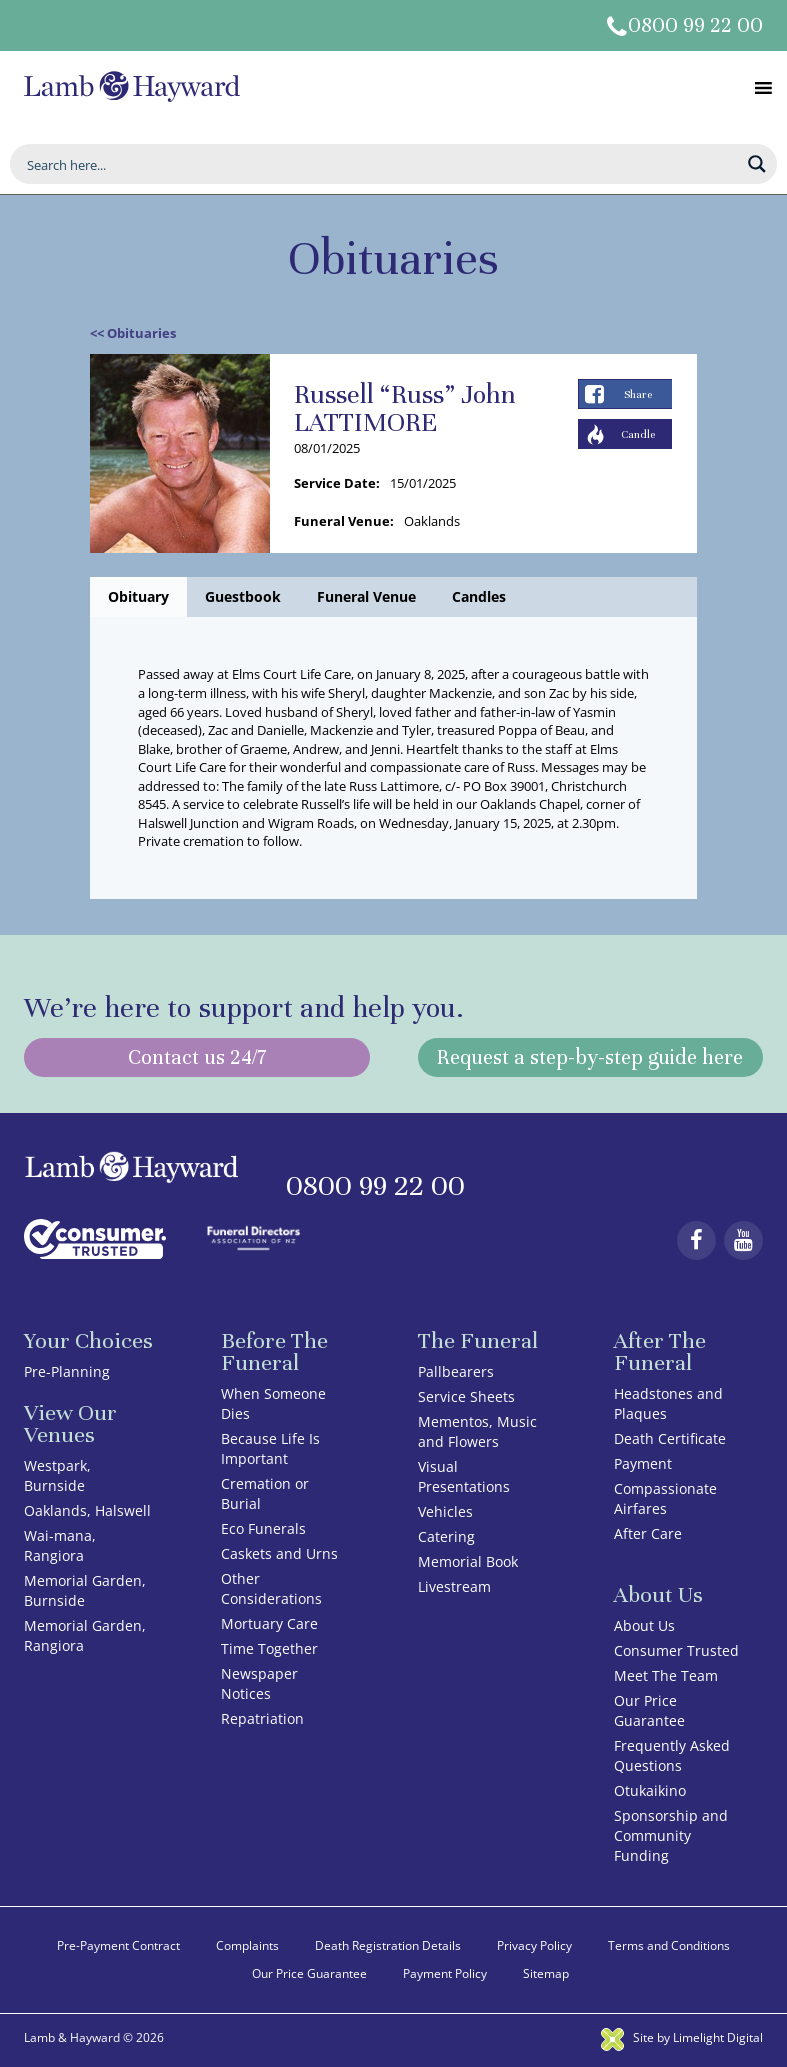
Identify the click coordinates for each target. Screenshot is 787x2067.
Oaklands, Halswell (87, 1510)
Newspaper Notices (259, 1683)
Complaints (247, 1945)
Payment (643, 1463)
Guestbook (243, 596)
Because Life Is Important (270, 1448)
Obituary (138, 596)
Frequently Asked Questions (672, 1755)
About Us (644, 1625)
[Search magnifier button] (757, 164)
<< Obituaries (133, 333)
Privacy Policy (534, 1945)
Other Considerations (271, 1588)
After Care (648, 1533)
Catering (446, 1536)
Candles (479, 596)
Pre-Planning (67, 1371)
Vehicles (445, 1511)
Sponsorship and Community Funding (671, 1835)
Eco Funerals (263, 1528)
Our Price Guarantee (649, 1710)
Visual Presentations (464, 1476)
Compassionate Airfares (665, 1498)
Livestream (454, 1586)
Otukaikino (650, 1790)
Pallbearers (456, 1371)
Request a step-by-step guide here (590, 1057)
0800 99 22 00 (695, 25)
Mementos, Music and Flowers (477, 1431)
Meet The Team (666, 1675)
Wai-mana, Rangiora (60, 1545)
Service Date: (337, 483)
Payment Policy (445, 1973)
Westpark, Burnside (57, 1475)
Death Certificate (670, 1438)
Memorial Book (468, 1561)
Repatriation (262, 1718)
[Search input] (380, 164)
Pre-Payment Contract (118, 1945)
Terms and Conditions (669, 1945)
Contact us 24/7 (197, 1057)
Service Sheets (466, 1396)
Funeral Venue (366, 596)
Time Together (269, 1648)
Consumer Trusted (676, 1650)
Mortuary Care (269, 1623)
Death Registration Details (388, 1945)
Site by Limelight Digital (682, 2037)
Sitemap (546, 1973)
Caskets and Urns (279, 1553)
